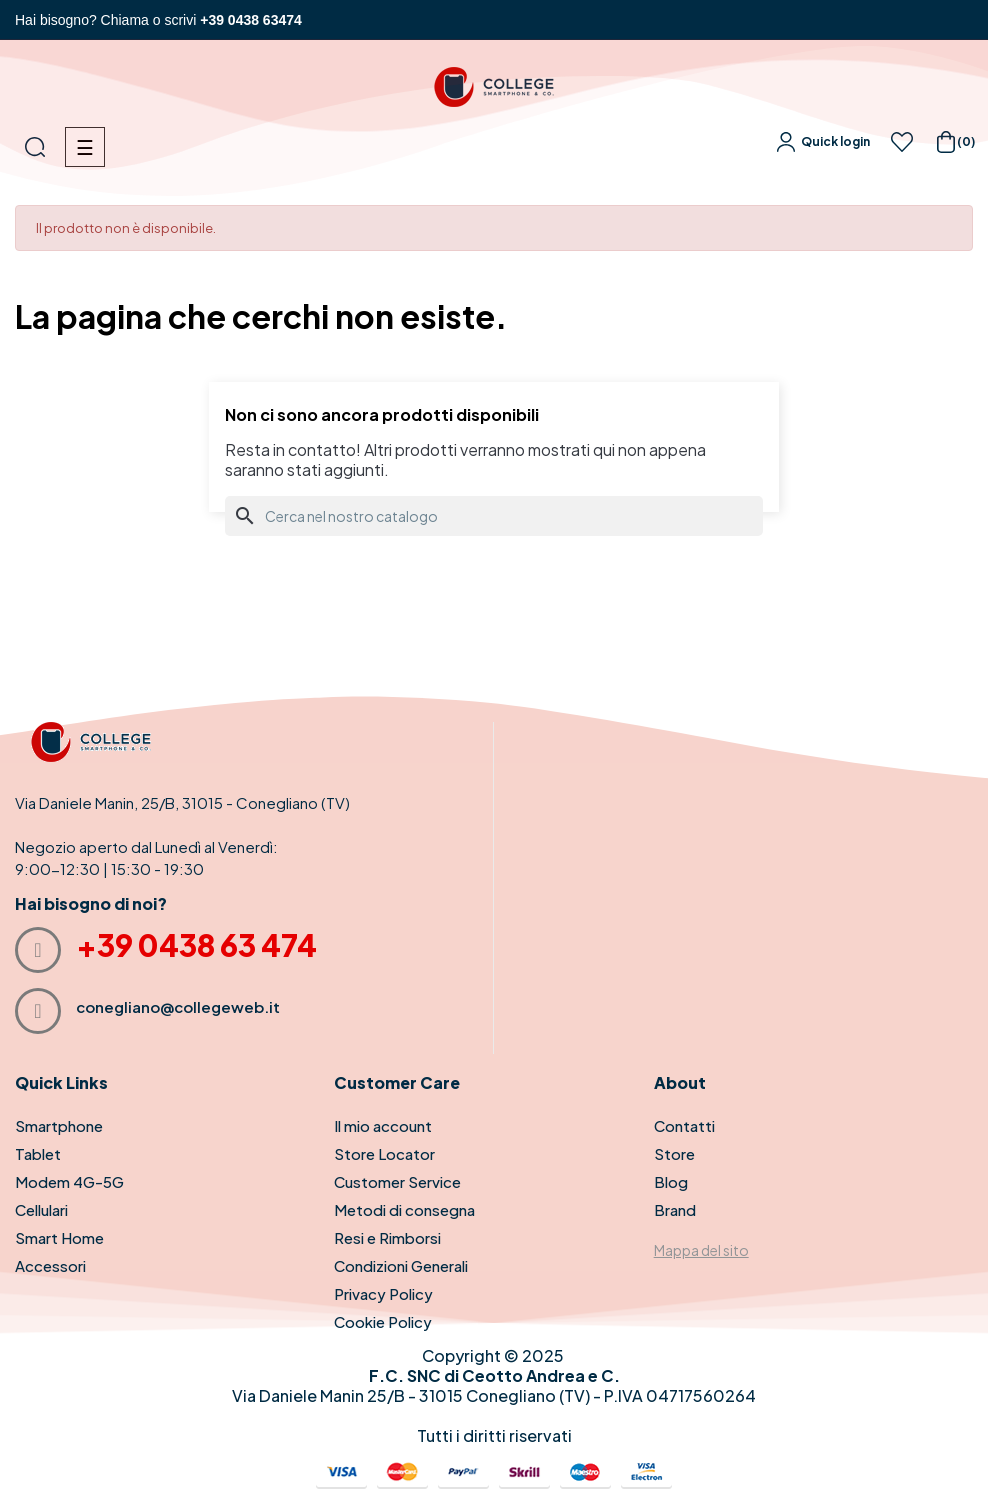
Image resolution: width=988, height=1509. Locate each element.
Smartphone (59, 1125)
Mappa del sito (701, 1250)
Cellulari (41, 1209)
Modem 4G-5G (69, 1181)
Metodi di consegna (404, 1209)
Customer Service (397, 1181)
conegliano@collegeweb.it (178, 1006)
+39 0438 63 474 (196, 945)
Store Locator (384, 1153)
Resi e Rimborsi (387, 1237)
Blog (671, 1181)
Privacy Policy (383, 1293)
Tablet (38, 1153)
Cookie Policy (383, 1321)
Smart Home (59, 1237)
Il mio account (383, 1125)
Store (674, 1153)
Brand (675, 1209)
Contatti (684, 1125)
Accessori (50, 1265)
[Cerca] (494, 516)
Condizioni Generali (401, 1265)
